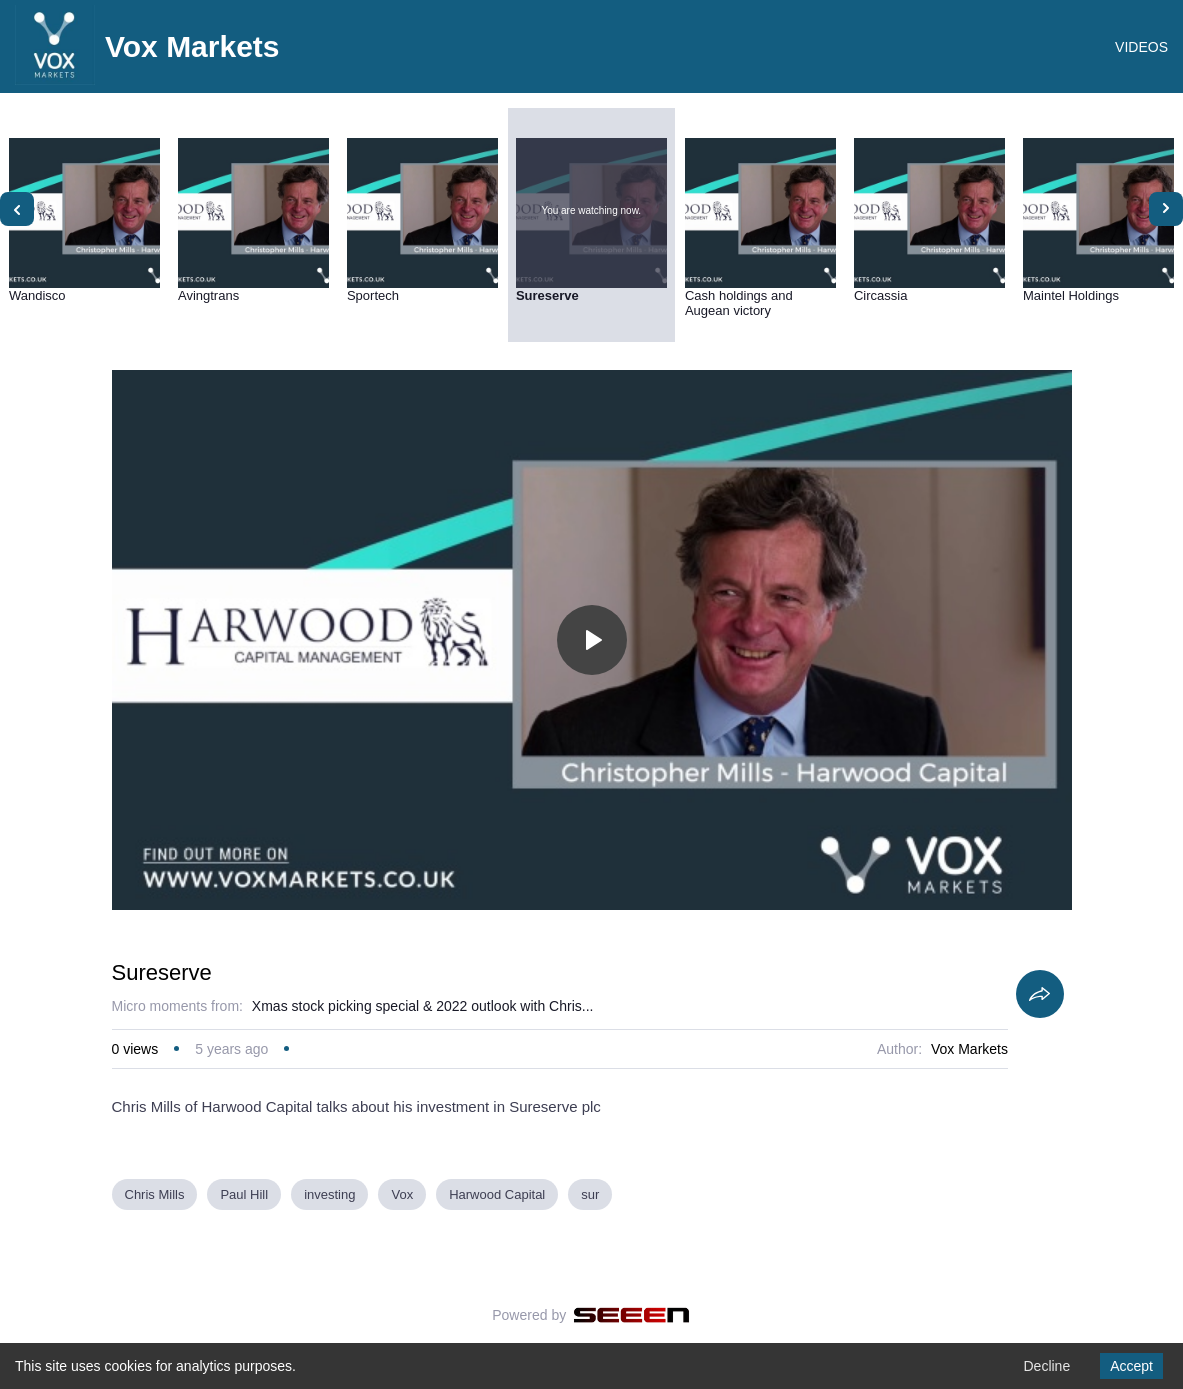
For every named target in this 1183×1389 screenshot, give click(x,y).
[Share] (1040, 994)
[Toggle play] (592, 640)
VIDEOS (1141, 47)
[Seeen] (631, 1315)
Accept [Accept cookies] (1131, 1366)
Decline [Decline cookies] (1046, 1366)
